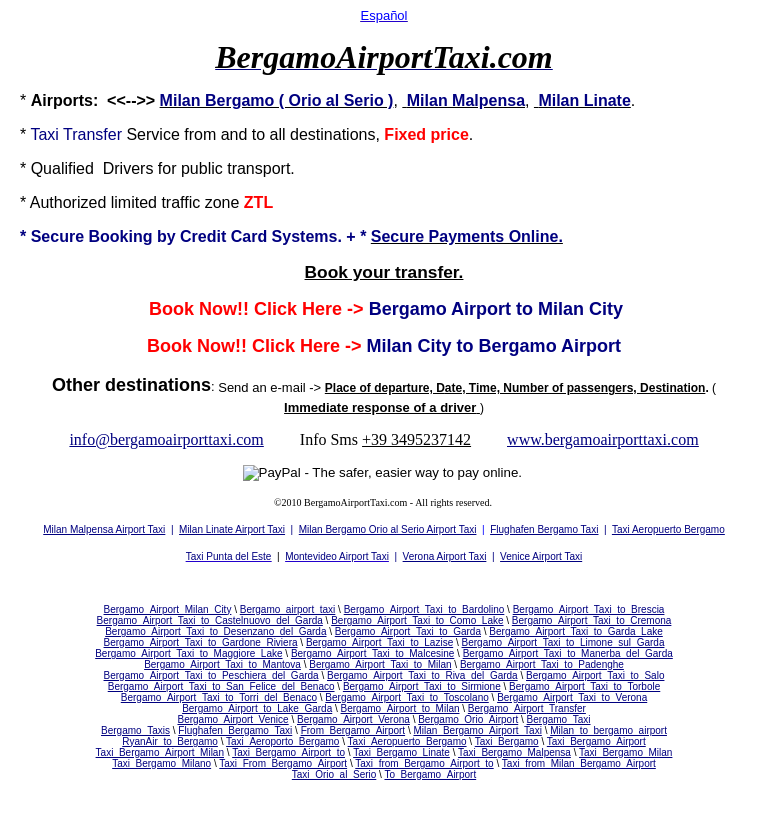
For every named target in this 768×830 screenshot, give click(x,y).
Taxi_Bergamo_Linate (401, 752)
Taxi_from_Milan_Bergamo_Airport (579, 763)
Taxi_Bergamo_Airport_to (288, 752)
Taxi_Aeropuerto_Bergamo (407, 741)
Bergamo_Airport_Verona (353, 719)
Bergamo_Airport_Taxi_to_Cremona (592, 620)
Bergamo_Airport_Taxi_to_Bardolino (424, 609)
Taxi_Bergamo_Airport (596, 741)
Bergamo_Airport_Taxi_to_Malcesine (372, 653)
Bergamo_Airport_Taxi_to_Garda (408, 631)
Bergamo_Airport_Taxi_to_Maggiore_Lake (188, 653)
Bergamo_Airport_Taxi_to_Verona (572, 697)
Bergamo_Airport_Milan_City (168, 609)
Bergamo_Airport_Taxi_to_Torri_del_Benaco (219, 697)
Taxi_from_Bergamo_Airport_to (424, 763)
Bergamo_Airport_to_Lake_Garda (257, 708)
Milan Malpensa (466, 100)
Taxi (44, 134)
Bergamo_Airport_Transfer (527, 708)
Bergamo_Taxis (135, 730)
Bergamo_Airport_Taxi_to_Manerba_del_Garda (568, 653)
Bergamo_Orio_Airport (468, 719)
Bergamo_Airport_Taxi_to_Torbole (584, 686)
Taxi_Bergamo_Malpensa (514, 752)
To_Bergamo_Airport (430, 774)
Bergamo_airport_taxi (288, 609)
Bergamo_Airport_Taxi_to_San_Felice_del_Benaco (221, 686)
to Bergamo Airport (539, 346)
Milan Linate (584, 100)
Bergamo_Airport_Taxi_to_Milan (380, 664)
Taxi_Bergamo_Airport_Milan (160, 752)
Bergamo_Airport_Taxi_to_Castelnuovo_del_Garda (210, 620)
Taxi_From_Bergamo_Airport (283, 763)
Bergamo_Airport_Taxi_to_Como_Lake (417, 620)
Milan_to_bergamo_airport (608, 730)
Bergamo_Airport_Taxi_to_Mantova (222, 664)
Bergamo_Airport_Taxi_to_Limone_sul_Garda (563, 642)
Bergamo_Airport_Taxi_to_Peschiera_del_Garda (211, 675)
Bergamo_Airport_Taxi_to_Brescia (589, 609)
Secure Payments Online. (467, 236)
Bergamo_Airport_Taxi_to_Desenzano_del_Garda (215, 631)
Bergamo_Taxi (559, 719)
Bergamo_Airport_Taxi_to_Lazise (379, 642)
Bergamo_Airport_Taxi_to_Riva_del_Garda (422, 675)
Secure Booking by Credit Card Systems (184, 236)
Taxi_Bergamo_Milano (161, 763)
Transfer (92, 134)
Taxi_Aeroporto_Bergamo (282, 741)
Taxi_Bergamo (507, 741)
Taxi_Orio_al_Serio (334, 774)
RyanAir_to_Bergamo (170, 741)
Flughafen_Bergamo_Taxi (235, 730)
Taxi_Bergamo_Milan (625, 752)
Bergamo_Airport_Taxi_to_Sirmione (422, 686)
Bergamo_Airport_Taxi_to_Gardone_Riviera (201, 642)
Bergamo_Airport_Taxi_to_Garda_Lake (575, 631)
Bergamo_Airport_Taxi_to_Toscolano (406, 697)
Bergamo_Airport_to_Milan (400, 708)
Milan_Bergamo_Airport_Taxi (477, 730)
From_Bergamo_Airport (353, 730)
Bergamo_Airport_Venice (232, 719)
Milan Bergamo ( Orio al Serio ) (277, 100)
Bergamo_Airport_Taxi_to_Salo (595, 675)
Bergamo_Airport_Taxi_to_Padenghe (542, 664)
